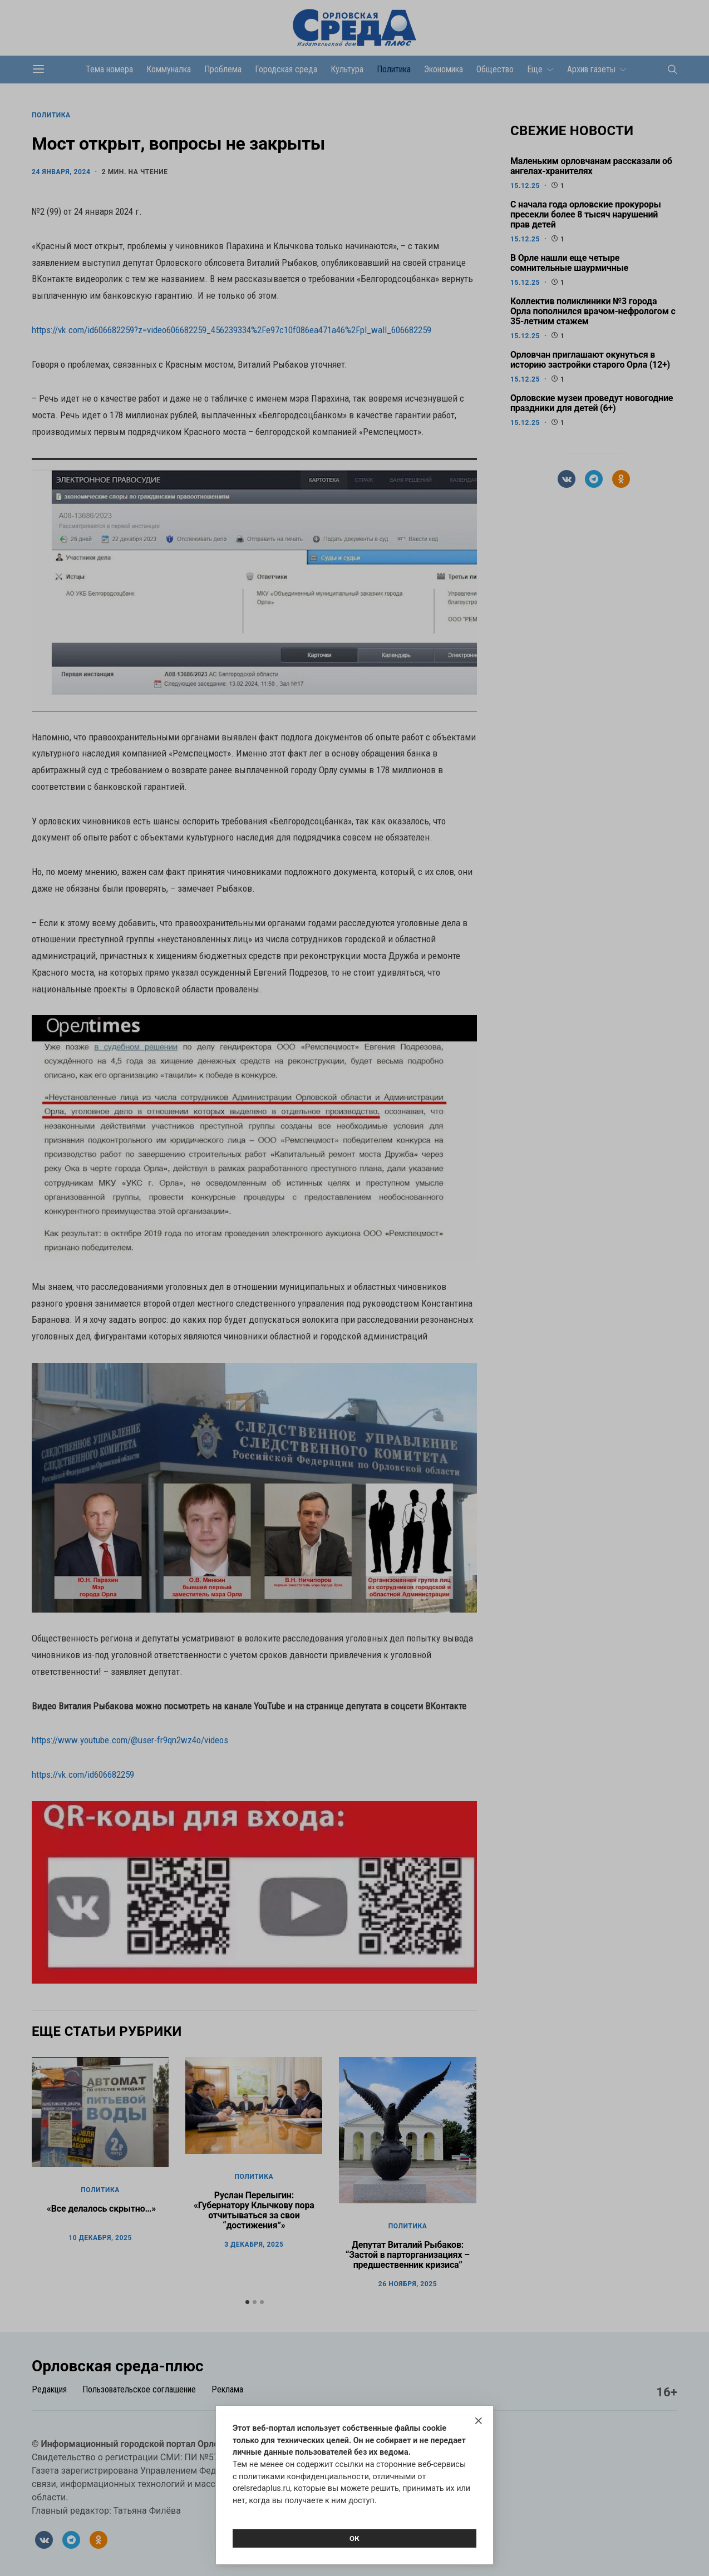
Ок (354, 2538)
